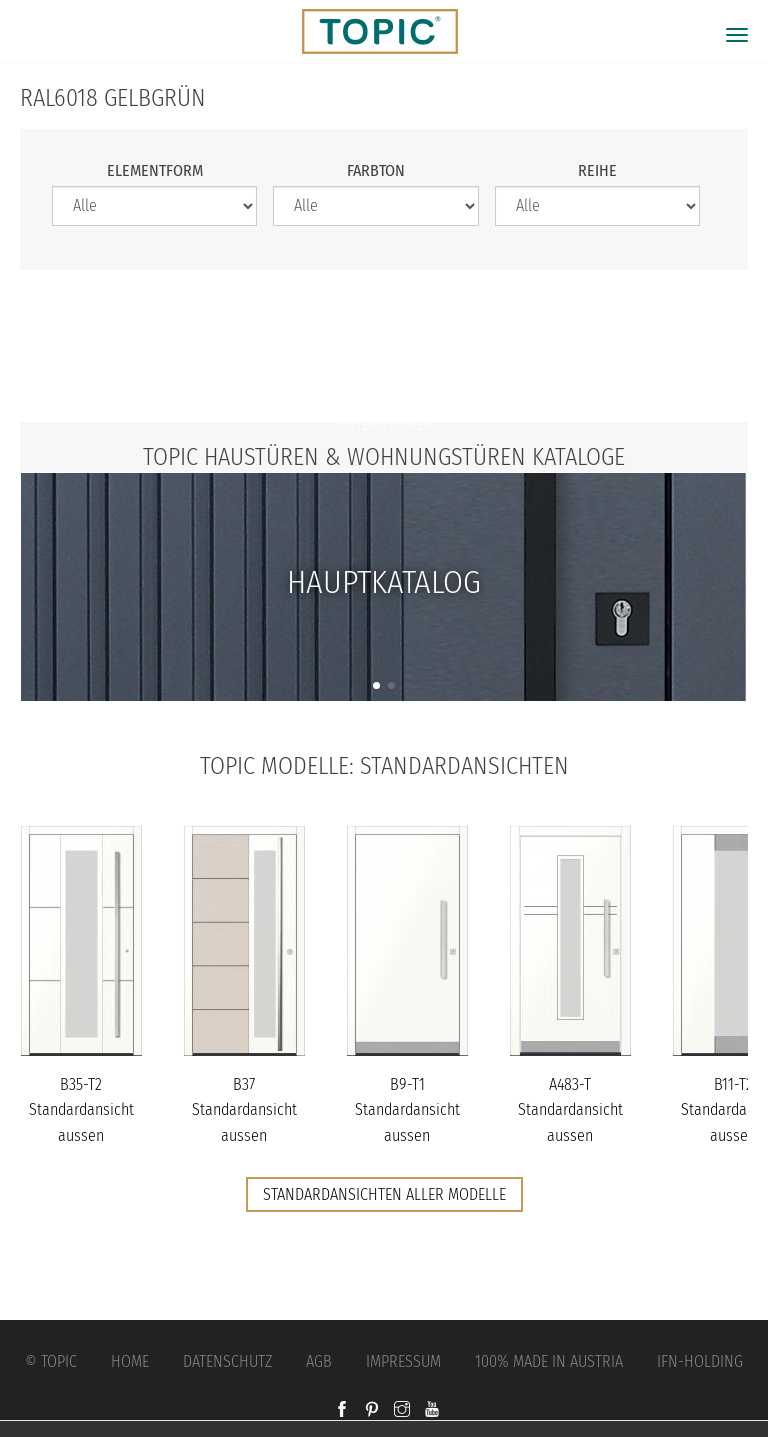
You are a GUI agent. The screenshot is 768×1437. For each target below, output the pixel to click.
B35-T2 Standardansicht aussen (81, 1110)
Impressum (403, 1361)
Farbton (376, 170)
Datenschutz (227, 1361)
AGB (319, 1361)
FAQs (384, 384)
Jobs (384, 344)
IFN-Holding (700, 1361)
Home (130, 1361)
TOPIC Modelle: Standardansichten (384, 766)
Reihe (597, 170)
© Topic (51, 1361)
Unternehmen (384, 424)
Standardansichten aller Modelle (384, 1194)
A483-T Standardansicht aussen (570, 1110)
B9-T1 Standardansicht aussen (407, 1110)
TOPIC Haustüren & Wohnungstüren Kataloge (384, 457)
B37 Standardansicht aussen (244, 1110)
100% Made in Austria (549, 1361)
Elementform (155, 170)
